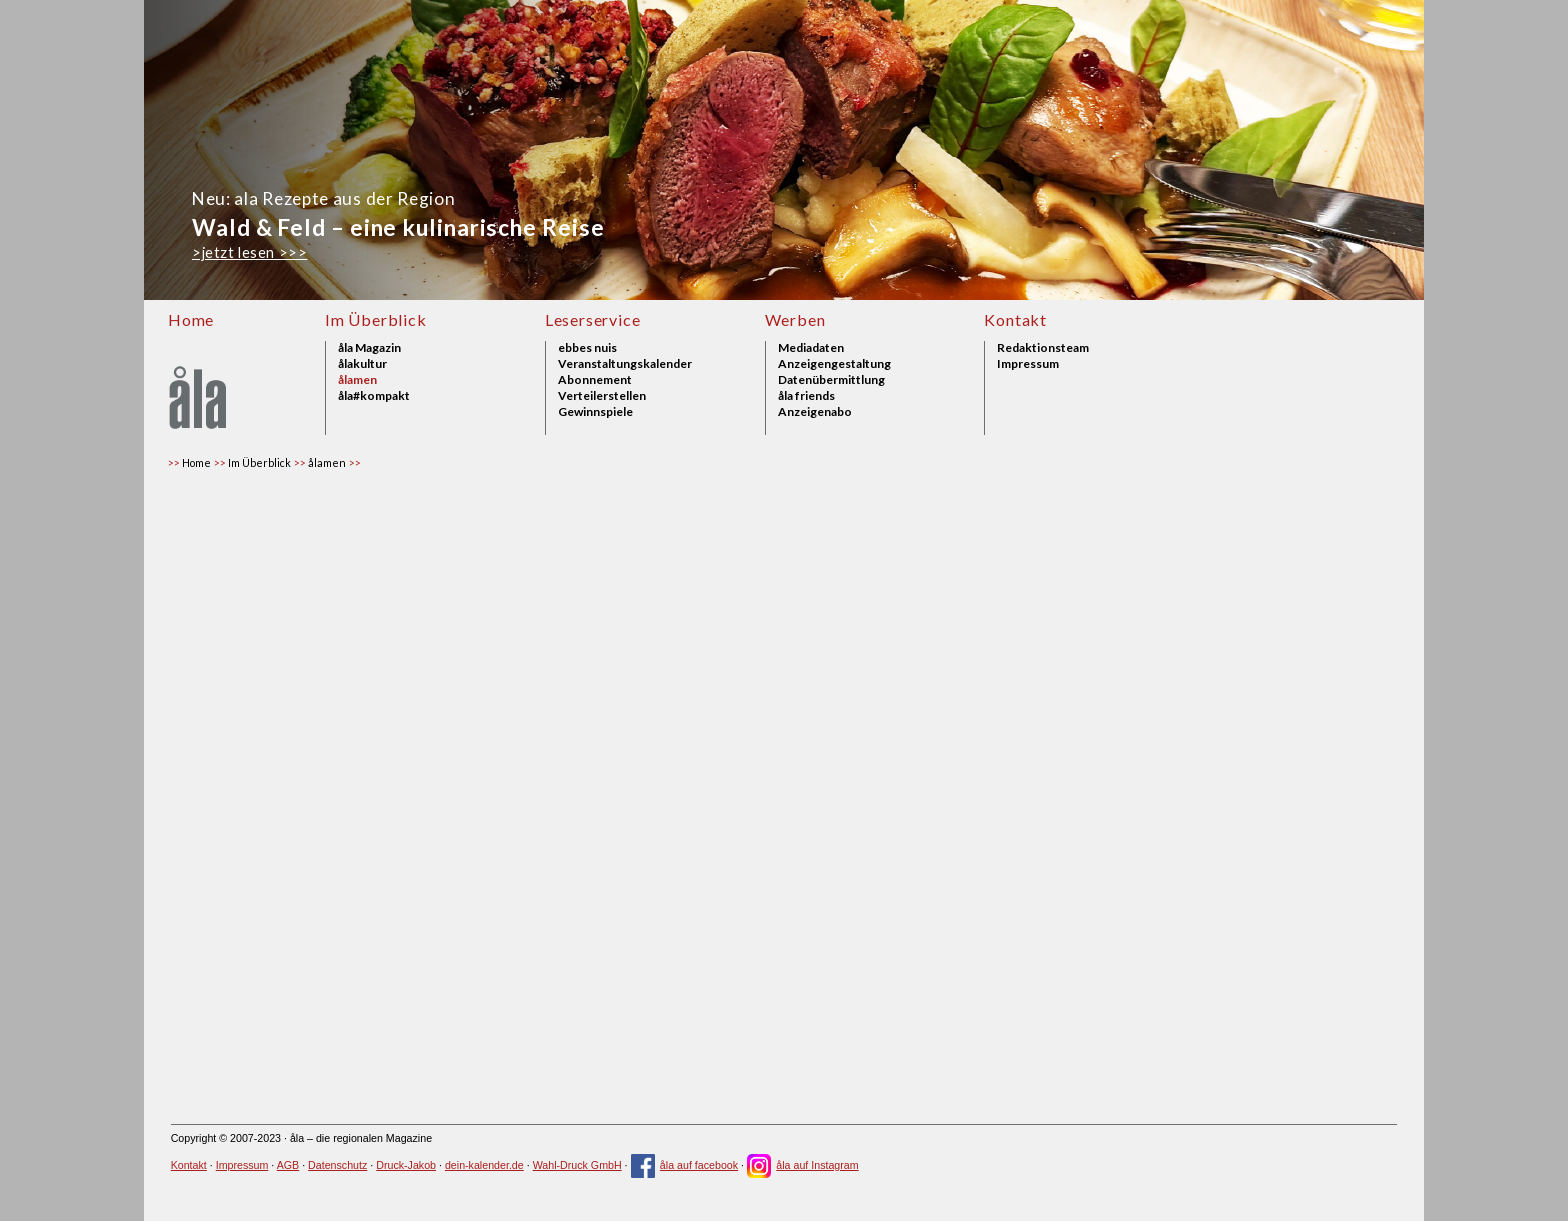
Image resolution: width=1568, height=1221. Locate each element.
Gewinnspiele (595, 412)
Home (191, 319)
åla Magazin (369, 348)
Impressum (1028, 364)
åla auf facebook (685, 1165)
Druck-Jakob (406, 1165)
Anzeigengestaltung (834, 364)
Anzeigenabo (815, 412)
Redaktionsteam (1043, 348)
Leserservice (593, 319)
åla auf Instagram (803, 1165)
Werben (795, 319)
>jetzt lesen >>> (249, 252)
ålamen (357, 380)
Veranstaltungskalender (625, 364)
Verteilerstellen (602, 396)
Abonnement (595, 380)
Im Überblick (376, 319)
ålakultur (362, 364)
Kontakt (1015, 319)
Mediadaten (811, 348)
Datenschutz (337, 1165)
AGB (288, 1165)
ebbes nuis (587, 348)
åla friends (806, 396)
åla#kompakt (374, 396)
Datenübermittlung (831, 380)
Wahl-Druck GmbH (577, 1165)
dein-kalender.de (484, 1165)
